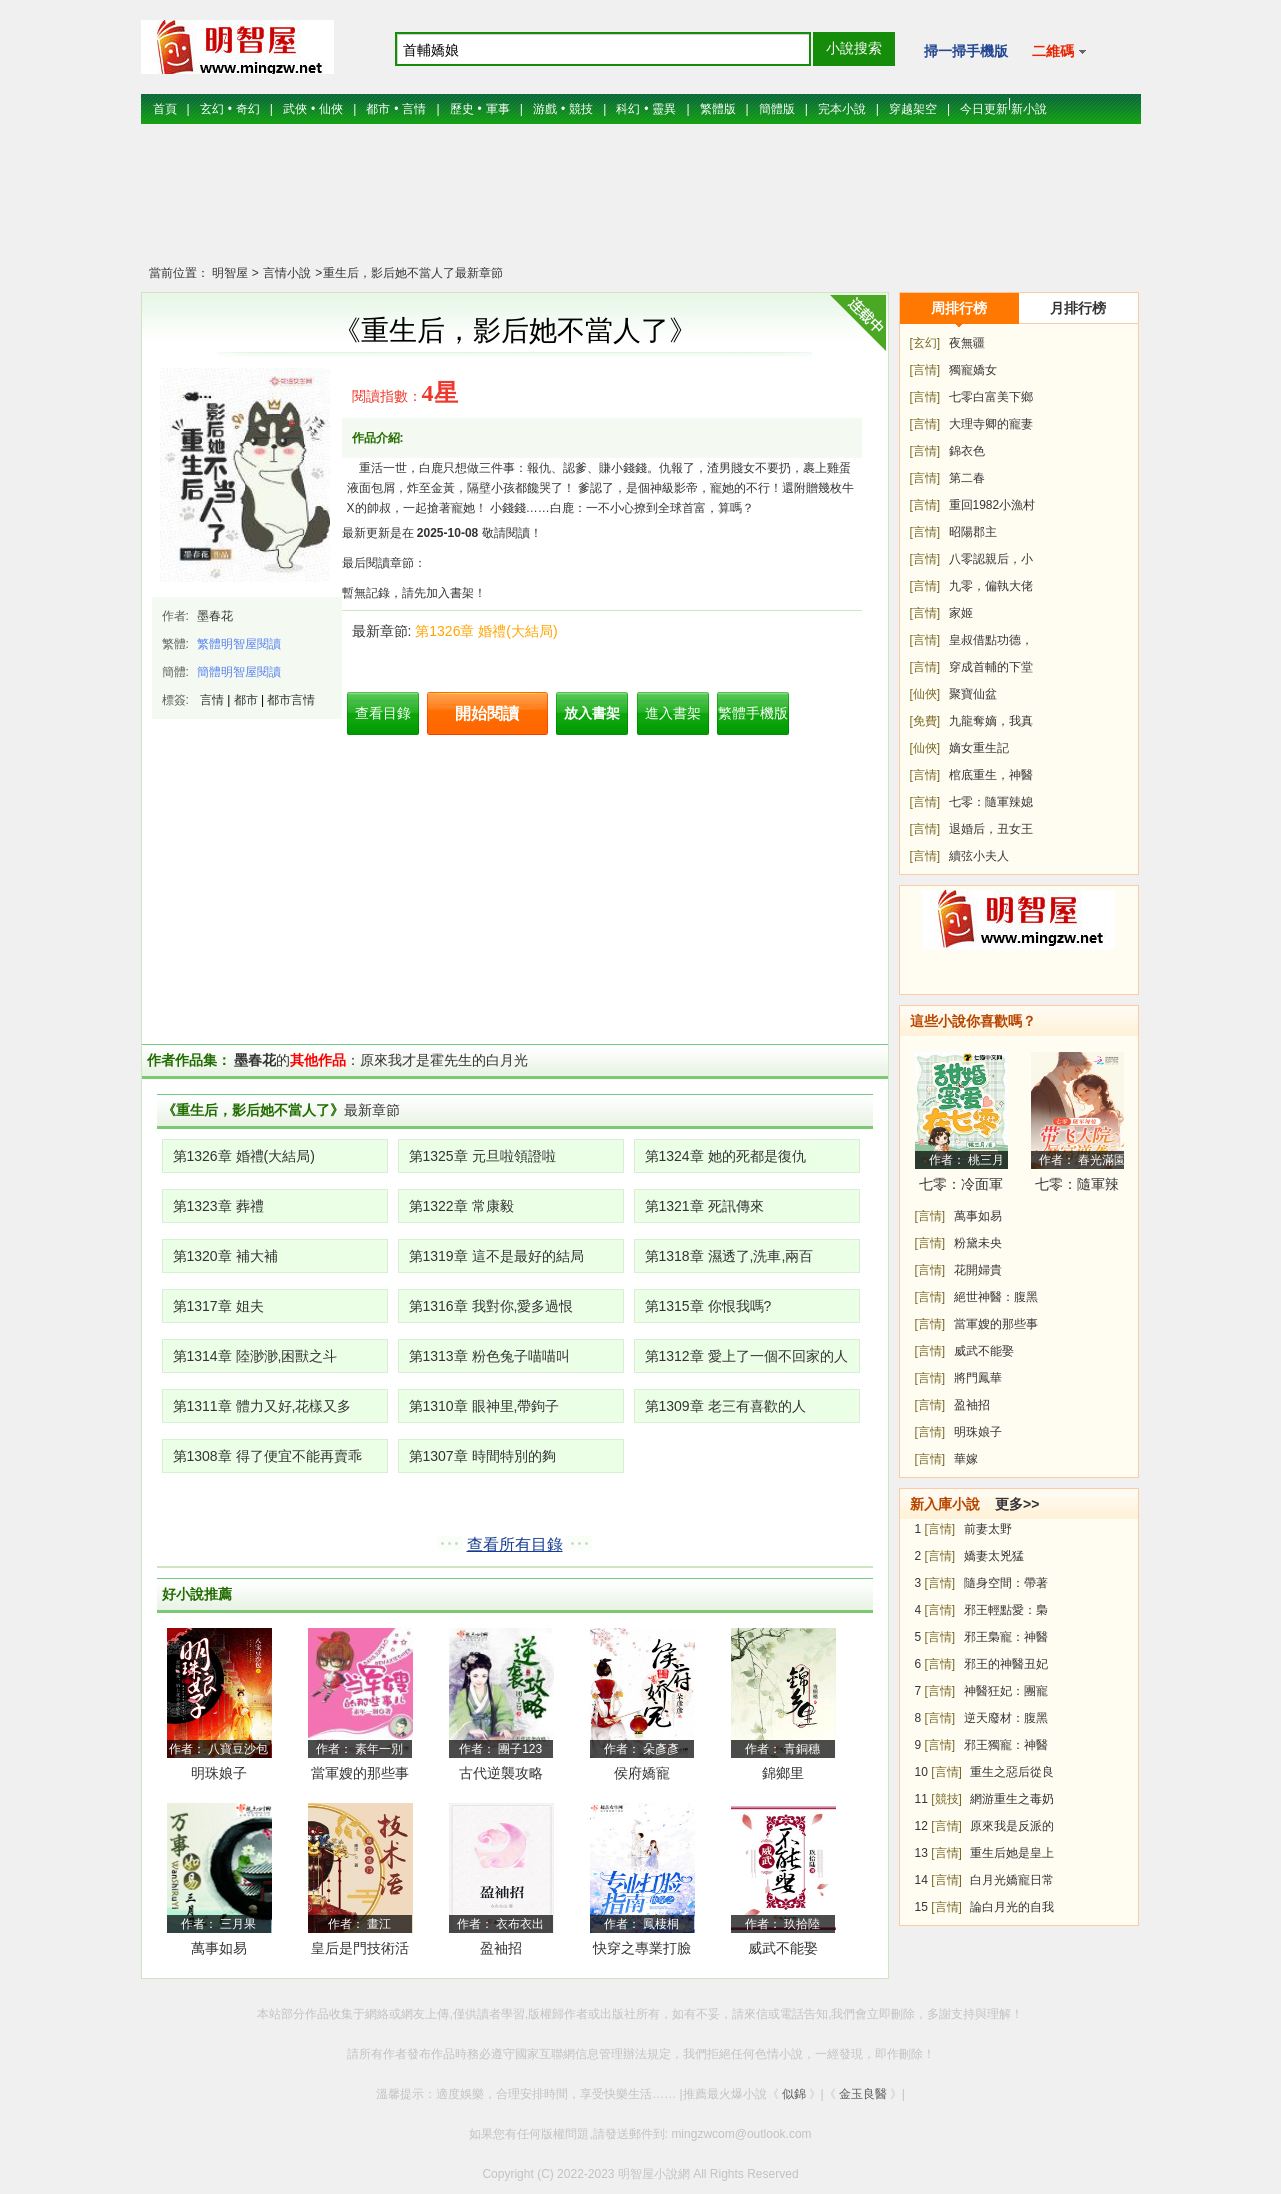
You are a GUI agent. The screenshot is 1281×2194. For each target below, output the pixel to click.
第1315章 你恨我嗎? (708, 1306)
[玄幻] (925, 343)
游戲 (545, 109)
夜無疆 (967, 343)
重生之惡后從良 (1012, 1772)
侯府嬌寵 (642, 1773)
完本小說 (842, 109)
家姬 (961, 613)
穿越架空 (913, 109)
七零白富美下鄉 (991, 397)
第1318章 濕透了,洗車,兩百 (729, 1256)
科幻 (628, 109)
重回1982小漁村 (992, 505)
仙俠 (331, 109)
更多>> (1017, 1504)
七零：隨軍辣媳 (991, 802)
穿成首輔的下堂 (991, 667)
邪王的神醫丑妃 (1006, 1664)
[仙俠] (925, 694)
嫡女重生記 (979, 748)
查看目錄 (383, 713)
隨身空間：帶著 (1006, 1583)
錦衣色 (967, 451)
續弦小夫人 (979, 856)
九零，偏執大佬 (991, 586)
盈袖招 (501, 1948)
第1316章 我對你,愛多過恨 (491, 1306)
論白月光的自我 (1012, 1907)
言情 (414, 109)
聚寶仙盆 (973, 694)
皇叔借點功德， (991, 640)
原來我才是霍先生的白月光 (444, 1060)
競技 (581, 109)
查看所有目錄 (515, 1544)
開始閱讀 (487, 713)
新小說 (1029, 109)
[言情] (925, 370)
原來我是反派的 (1012, 1826)
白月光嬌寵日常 (1012, 1880)
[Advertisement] (641, 205)
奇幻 (248, 109)
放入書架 (592, 713)
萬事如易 (219, 1948)
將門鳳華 (978, 1378)
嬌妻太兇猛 (994, 1556)
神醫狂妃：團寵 (1006, 1691)
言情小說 (285, 273)
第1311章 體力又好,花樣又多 (262, 1406)
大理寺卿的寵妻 (991, 424)
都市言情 (291, 700)
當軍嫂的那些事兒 (360, 1776)
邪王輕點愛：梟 (1006, 1610)
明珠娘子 (219, 1773)
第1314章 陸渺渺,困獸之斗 (255, 1356)
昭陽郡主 (973, 532)
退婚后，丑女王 (991, 829)
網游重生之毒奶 (1012, 1799)
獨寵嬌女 (973, 370)
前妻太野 (988, 1529)
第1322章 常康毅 (461, 1206)
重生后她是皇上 (1012, 1853)
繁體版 (718, 109)
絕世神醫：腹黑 (996, 1297)
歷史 (462, 109)
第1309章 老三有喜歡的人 (725, 1406)
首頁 (165, 109)
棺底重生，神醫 (991, 775)
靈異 (664, 109)
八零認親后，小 (991, 559)
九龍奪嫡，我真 (991, 721)
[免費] (925, 721)
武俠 (295, 109)
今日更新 (984, 109)
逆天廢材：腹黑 (1006, 1718)
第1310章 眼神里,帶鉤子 (484, 1406)
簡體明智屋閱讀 (239, 672)
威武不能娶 (783, 1948)
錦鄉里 (783, 1773)
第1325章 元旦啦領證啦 (482, 1156)
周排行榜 (959, 308)
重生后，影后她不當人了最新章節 (413, 273)
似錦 (794, 2094)
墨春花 (215, 616)
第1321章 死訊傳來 (704, 1206)
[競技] (946, 1799)
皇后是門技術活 (360, 1948)
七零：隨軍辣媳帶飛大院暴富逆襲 (1077, 1187)
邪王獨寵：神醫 (1006, 1745)
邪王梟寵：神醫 (1006, 1637)
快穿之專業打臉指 (642, 1951)
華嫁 (966, 1459)
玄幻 (212, 109)
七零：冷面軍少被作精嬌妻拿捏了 (961, 1187)
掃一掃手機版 (966, 51)
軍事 (498, 109)
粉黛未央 (978, 1243)
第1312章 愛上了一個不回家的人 (746, 1356)
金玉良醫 (863, 2094)
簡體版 (777, 109)
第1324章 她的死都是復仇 (725, 1156)
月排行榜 (1078, 308)
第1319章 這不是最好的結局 (496, 1256)
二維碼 (1059, 51)
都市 (378, 109)
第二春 (967, 478)
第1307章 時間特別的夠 (482, 1456)
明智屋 (230, 273)
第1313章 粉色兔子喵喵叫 (489, 1356)
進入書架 (673, 713)
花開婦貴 (978, 1270)
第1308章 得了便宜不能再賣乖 (267, 1456)
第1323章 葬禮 (218, 1206)
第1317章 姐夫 (218, 1306)
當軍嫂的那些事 (996, 1324)
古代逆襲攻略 (501, 1773)
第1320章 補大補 (225, 1256)
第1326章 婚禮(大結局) (486, 631)
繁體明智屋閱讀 (239, 644)
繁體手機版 (753, 713)
